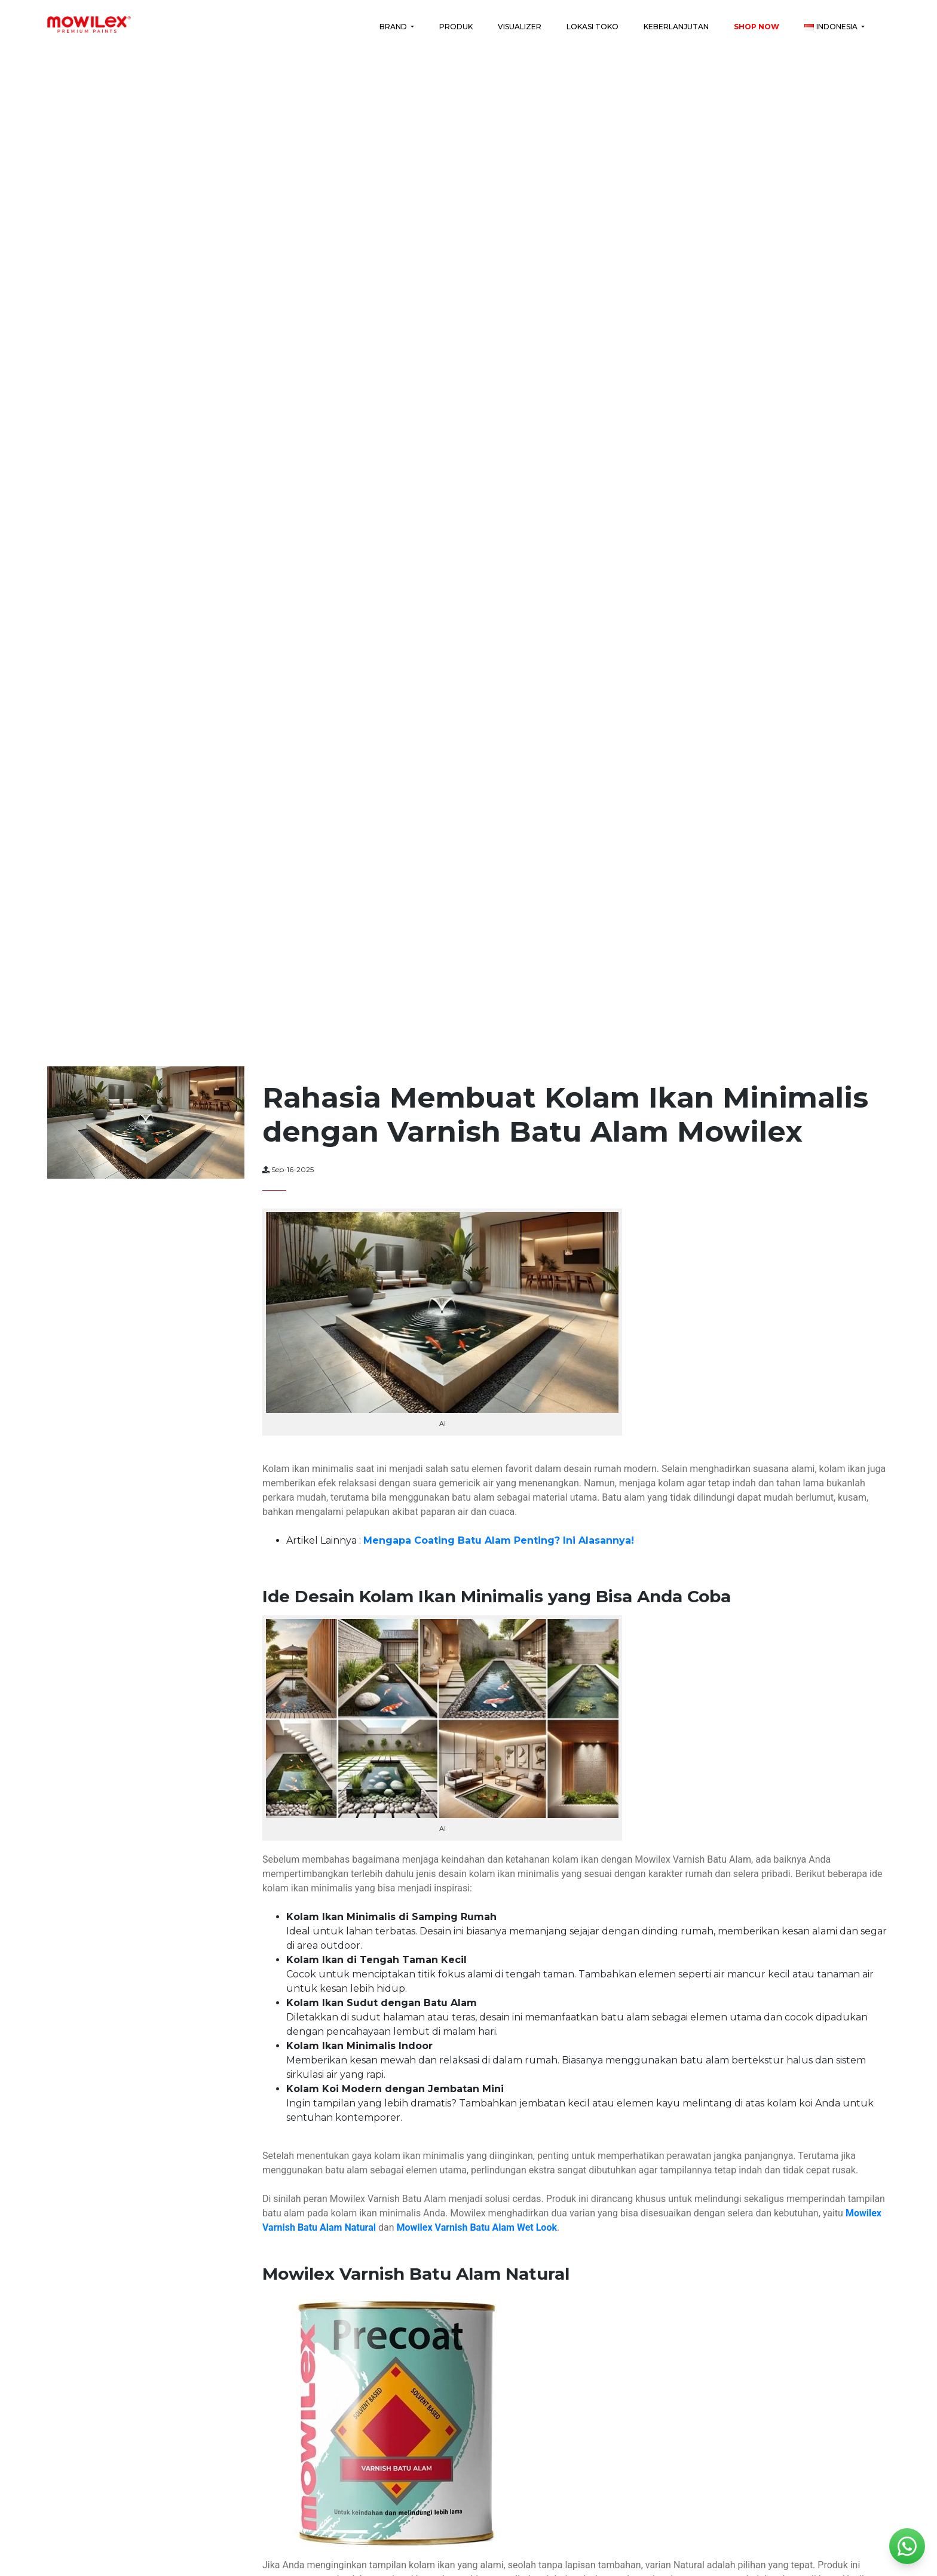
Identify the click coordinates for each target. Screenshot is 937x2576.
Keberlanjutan (676, 26)
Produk (456, 26)
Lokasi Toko (592, 26)
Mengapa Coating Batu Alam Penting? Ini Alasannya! (498, 1540)
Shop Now (756, 26)
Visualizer (519, 26)
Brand (394, 26)
